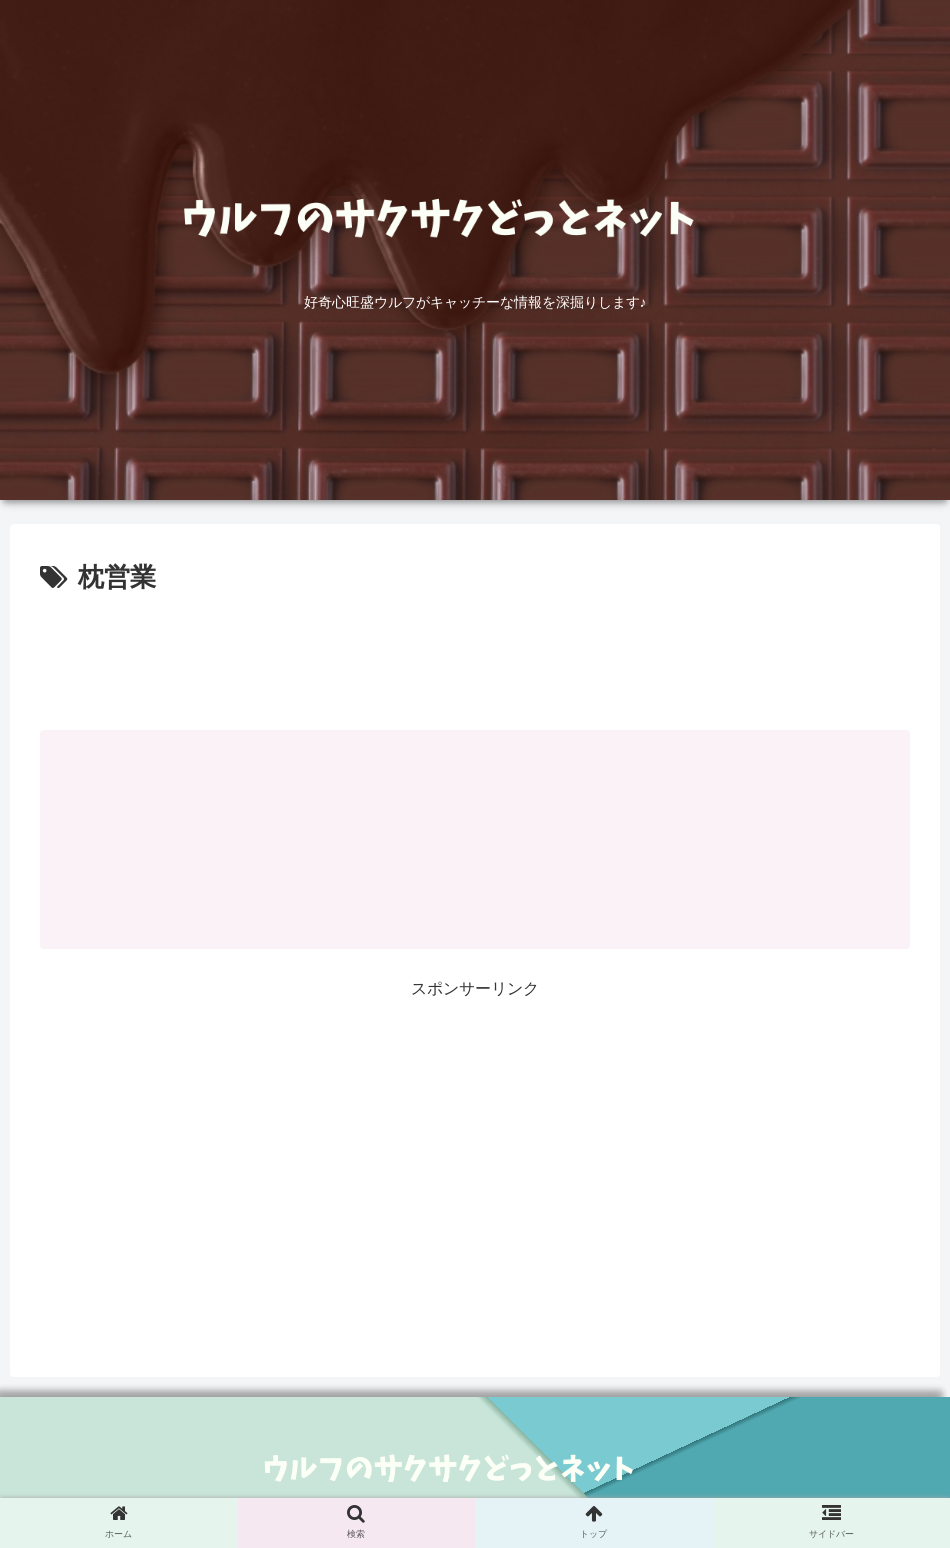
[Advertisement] (475, 656)
